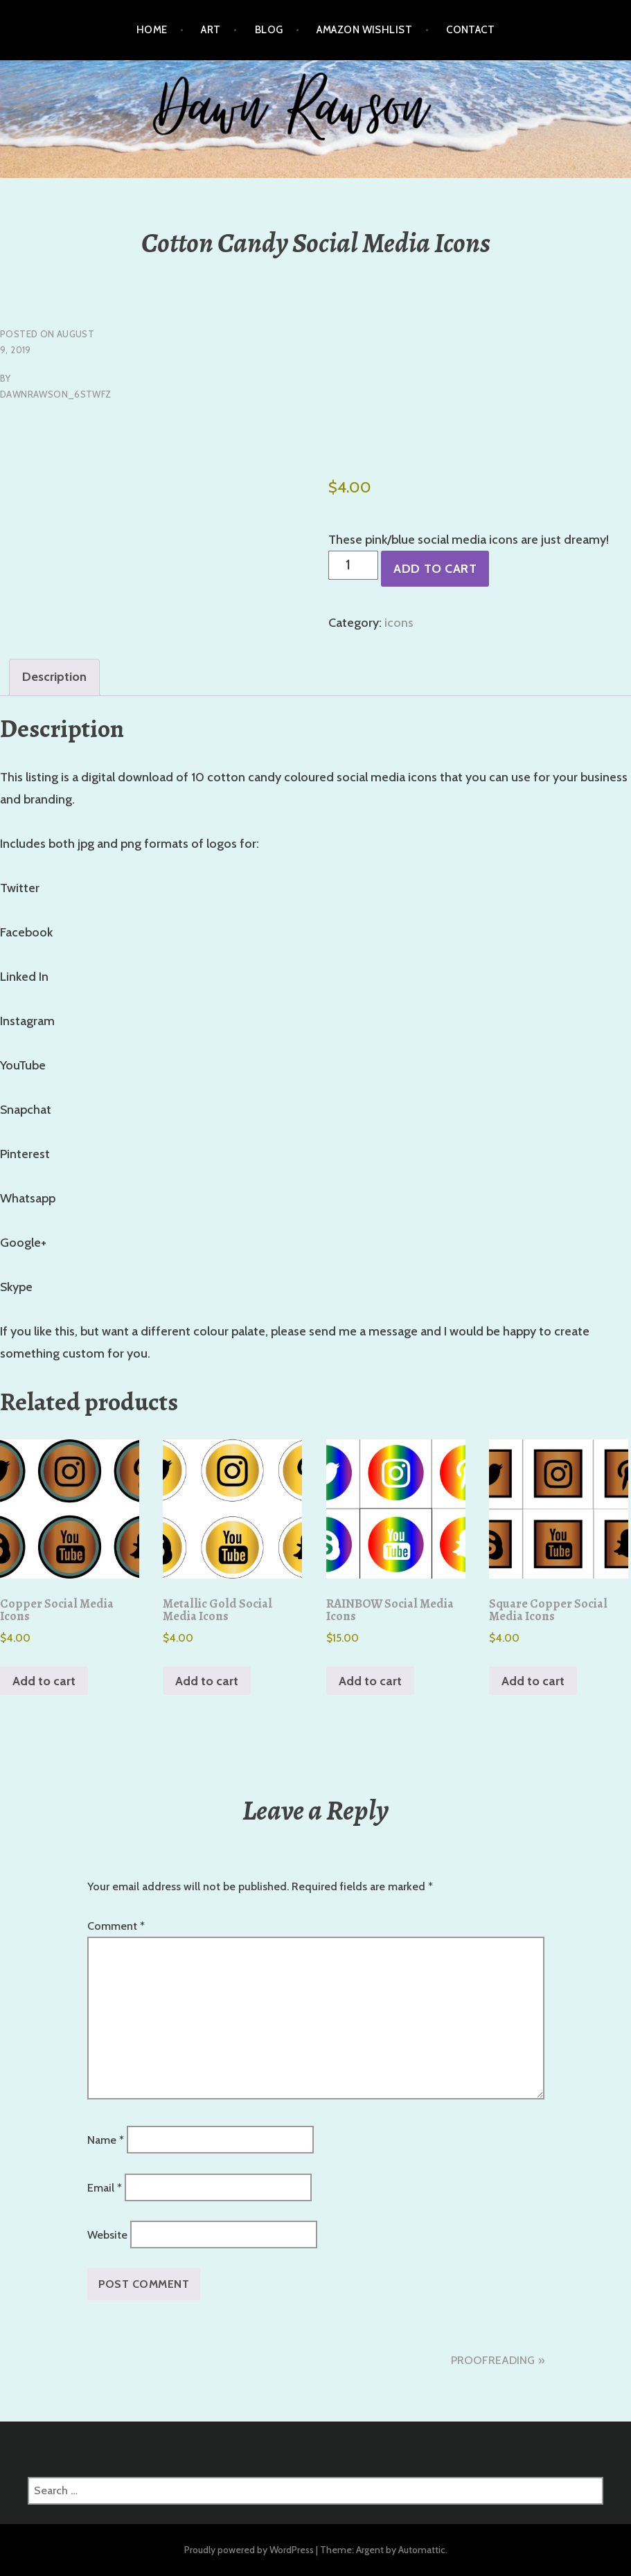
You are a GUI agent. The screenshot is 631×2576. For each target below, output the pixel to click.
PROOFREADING (493, 2360)
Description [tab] (54, 676)
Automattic (421, 2549)
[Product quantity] (353, 565)
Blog (269, 30)
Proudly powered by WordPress (249, 2549)
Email (104, 2187)
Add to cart (435, 568)
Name (105, 2140)
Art (210, 30)
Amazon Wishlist (364, 30)
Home (152, 30)
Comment (116, 1926)
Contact (470, 30)
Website (107, 2234)
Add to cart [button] (43, 1681)
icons (399, 622)
